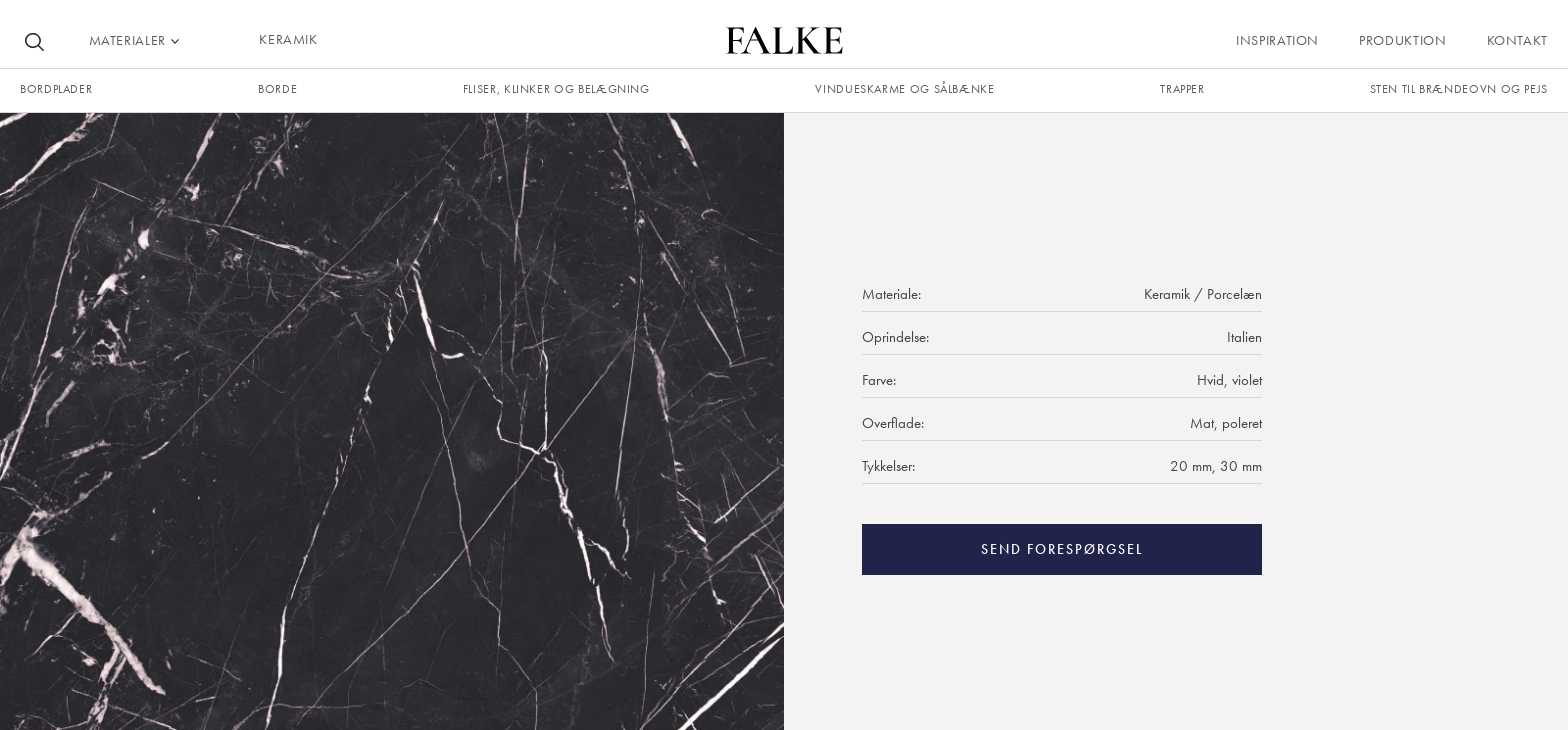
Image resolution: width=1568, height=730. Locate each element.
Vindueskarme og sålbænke (904, 89)
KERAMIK (288, 39)
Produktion (1402, 40)
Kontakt (1517, 40)
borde (277, 89)
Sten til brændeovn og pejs (1459, 89)
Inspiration (1277, 40)
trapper (1182, 89)
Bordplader (56, 89)
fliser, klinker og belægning (556, 89)
